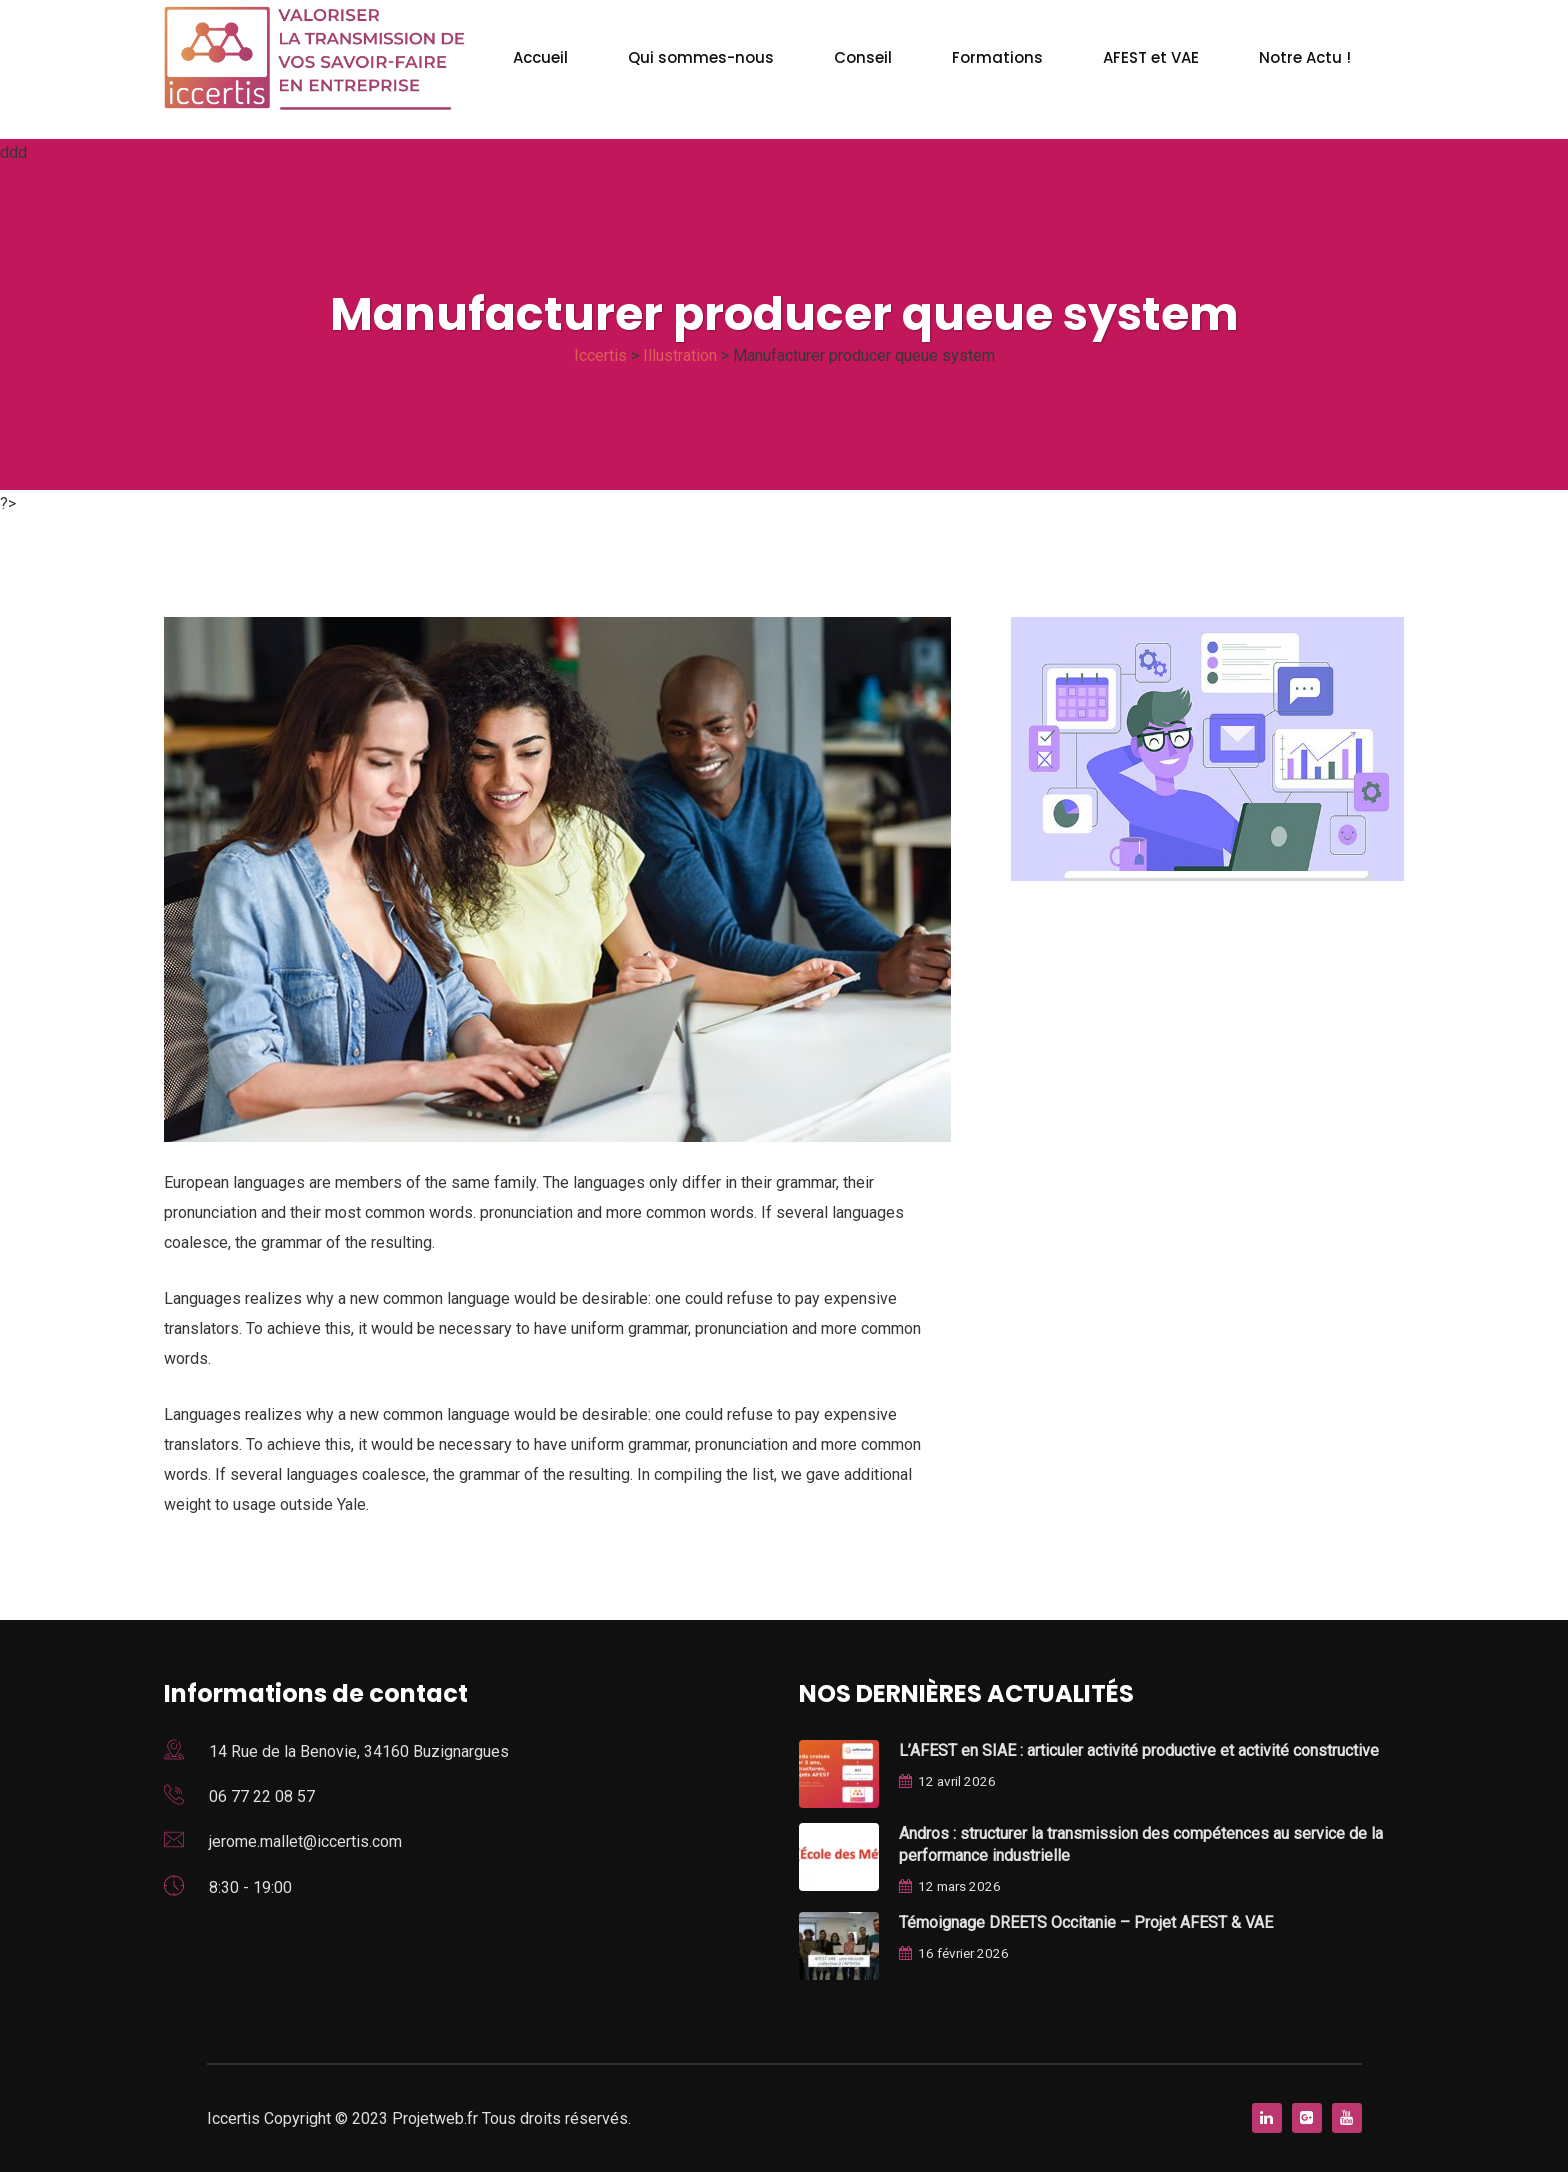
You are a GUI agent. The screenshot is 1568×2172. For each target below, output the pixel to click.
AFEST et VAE (1151, 57)
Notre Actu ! (1305, 57)
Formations (997, 57)
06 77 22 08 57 (262, 1796)
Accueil (540, 57)
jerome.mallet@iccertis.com (305, 1841)
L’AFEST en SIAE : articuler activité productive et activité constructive (1139, 1750)
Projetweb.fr (437, 2118)
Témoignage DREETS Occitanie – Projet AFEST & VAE (1086, 1922)
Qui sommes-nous (701, 57)
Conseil (863, 57)
